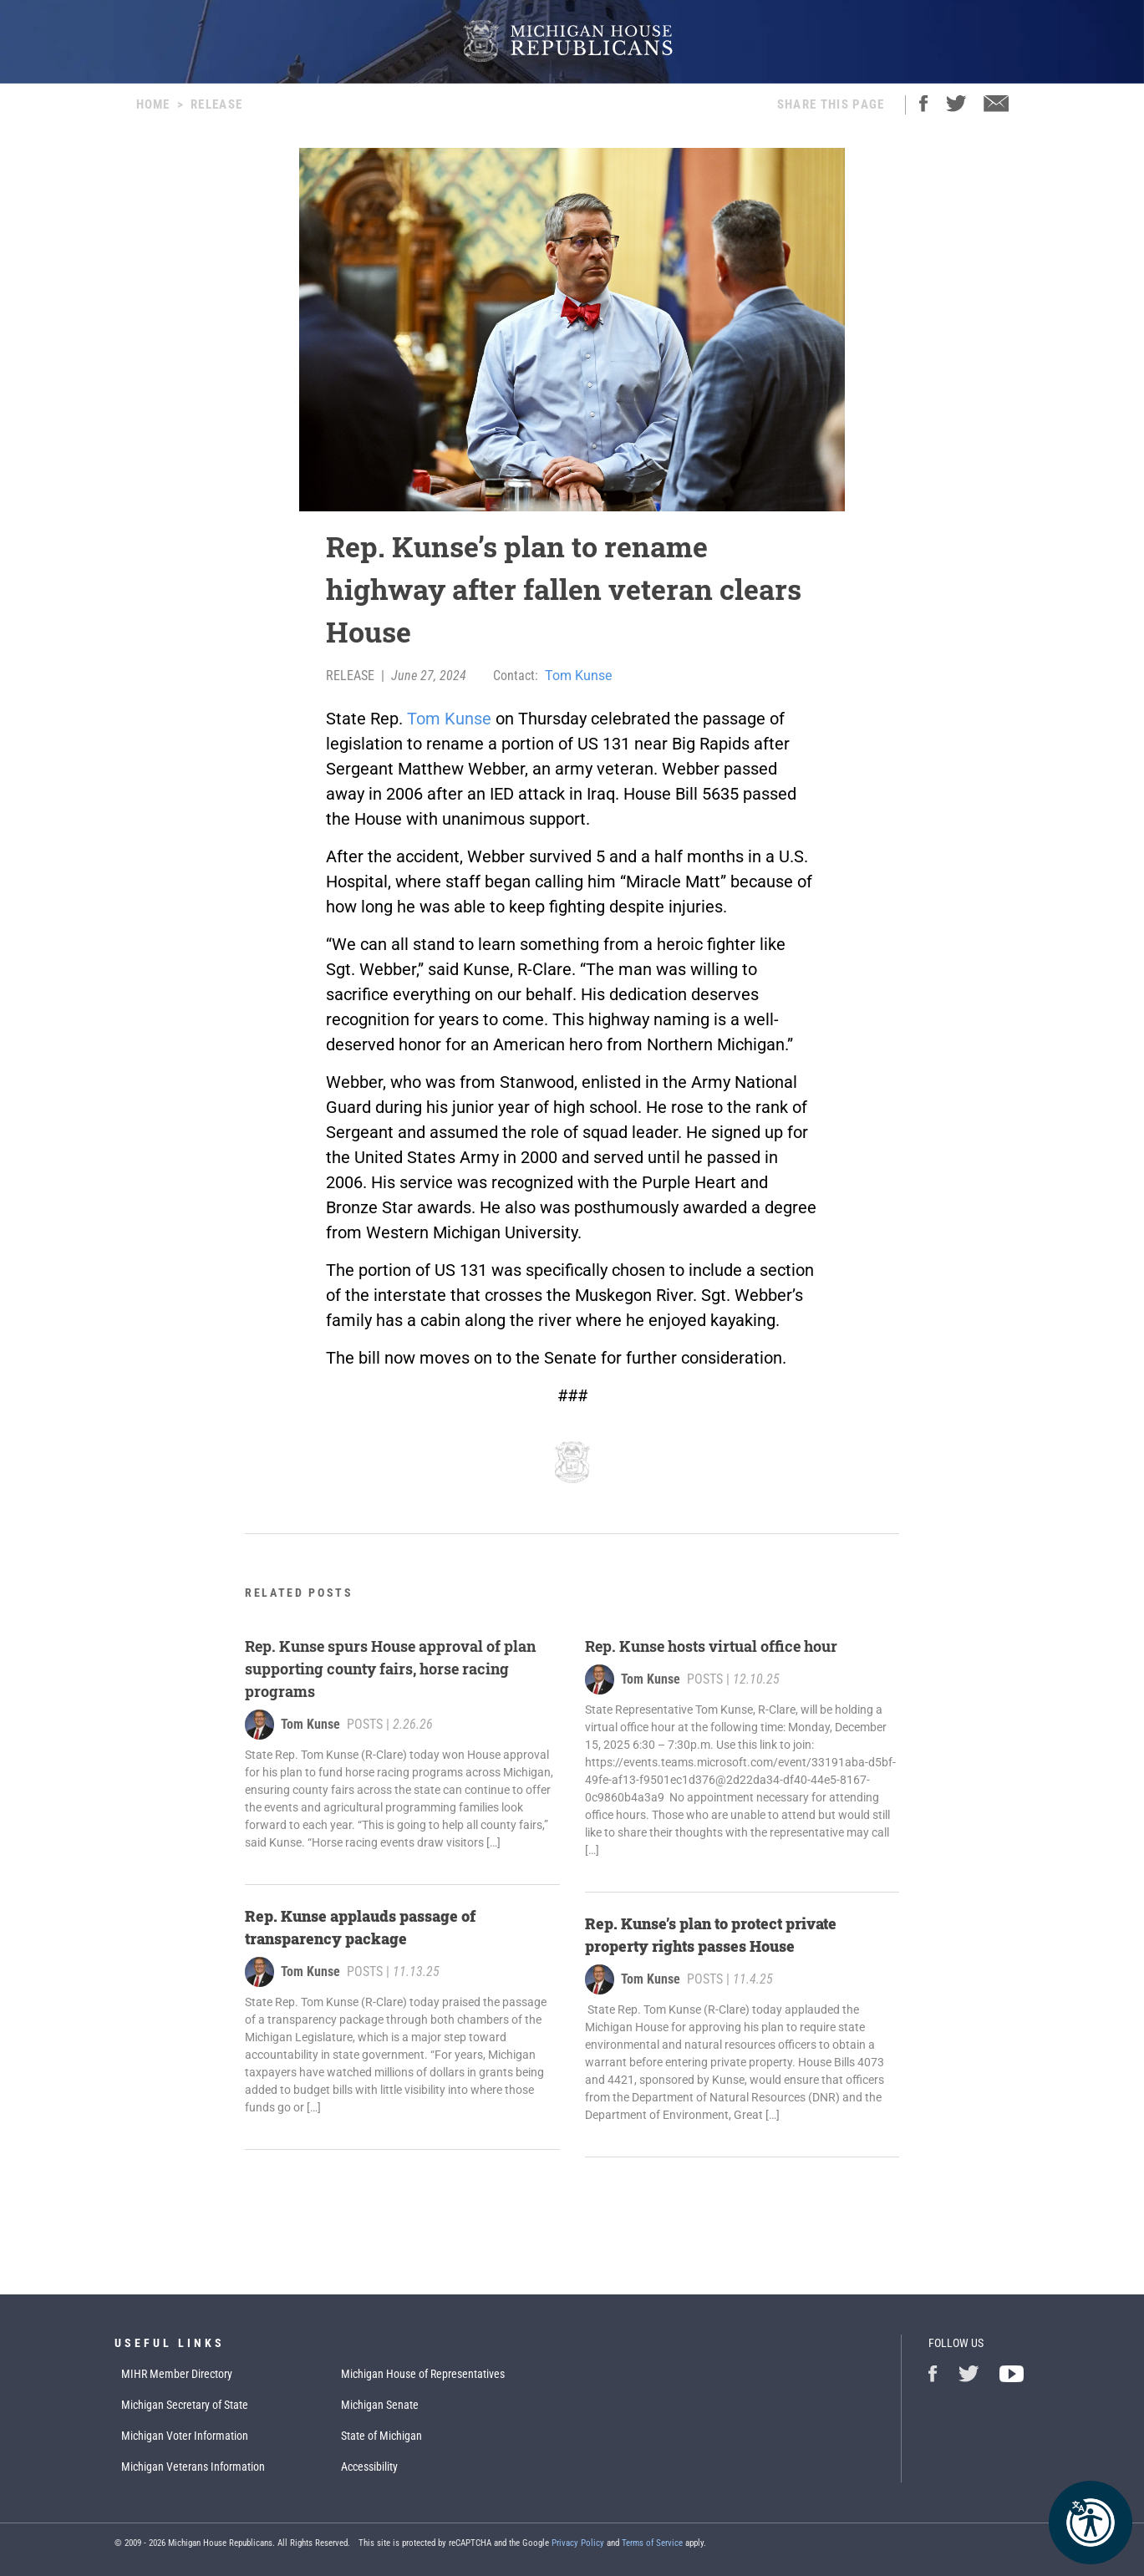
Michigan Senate (380, 2404)
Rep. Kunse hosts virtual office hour (714, 1646)
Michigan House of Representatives (423, 2373)
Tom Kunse (578, 675)
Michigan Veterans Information (193, 2466)
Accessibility (369, 2466)
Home (153, 104)
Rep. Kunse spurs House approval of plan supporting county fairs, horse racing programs (390, 1668)
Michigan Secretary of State (184, 2404)
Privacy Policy (578, 2543)
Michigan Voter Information (184, 2435)
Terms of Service (652, 2543)
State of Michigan (381, 2435)
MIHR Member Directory (176, 2373)
